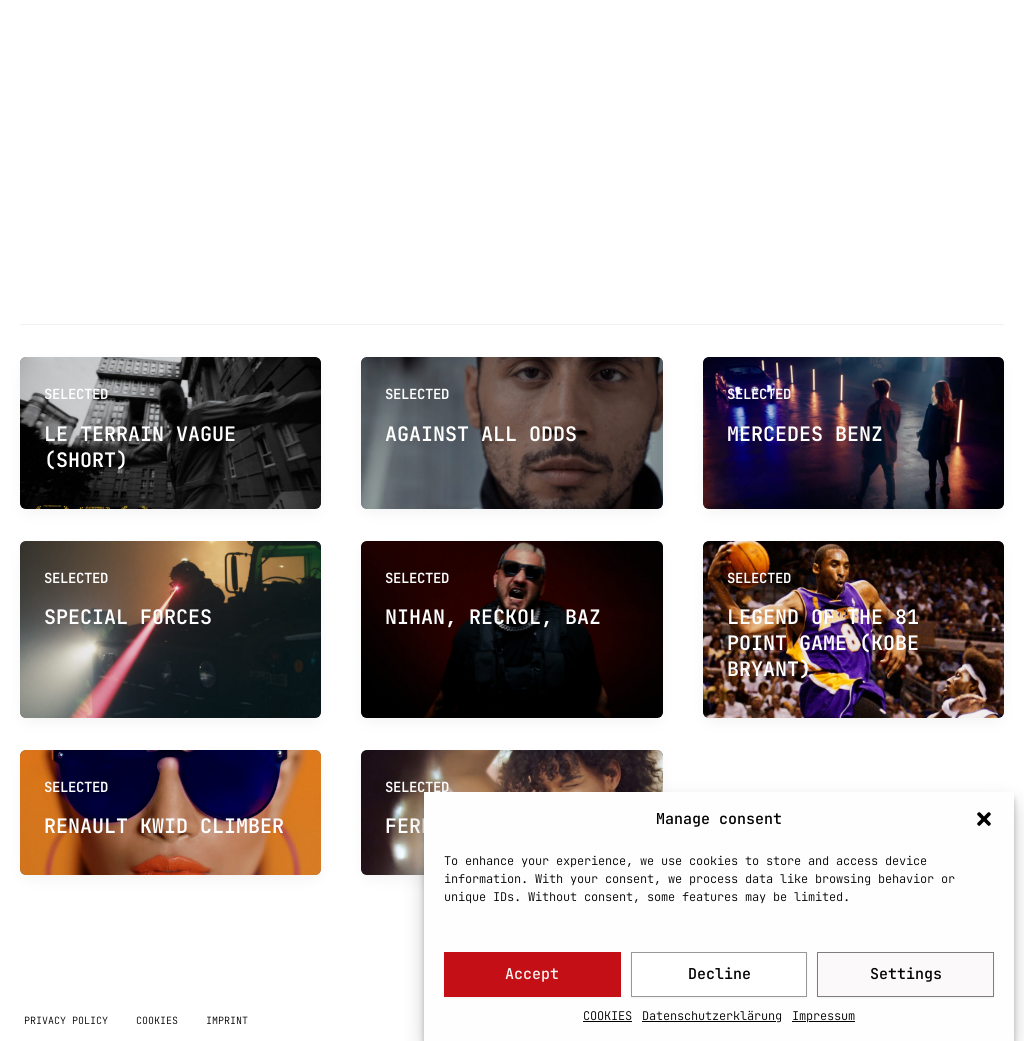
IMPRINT (227, 1020)
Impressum (823, 1024)
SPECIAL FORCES (128, 617)
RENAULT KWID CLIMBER (164, 826)
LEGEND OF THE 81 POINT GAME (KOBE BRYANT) (823, 643)
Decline (719, 982)
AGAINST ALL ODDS (481, 434)
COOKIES (607, 1024)
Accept (532, 982)
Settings (906, 982)
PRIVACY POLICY (66, 1020)
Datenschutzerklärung (712, 1024)
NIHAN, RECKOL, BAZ (493, 617)
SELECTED (76, 578)
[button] (984, 827)
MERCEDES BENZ (805, 434)
